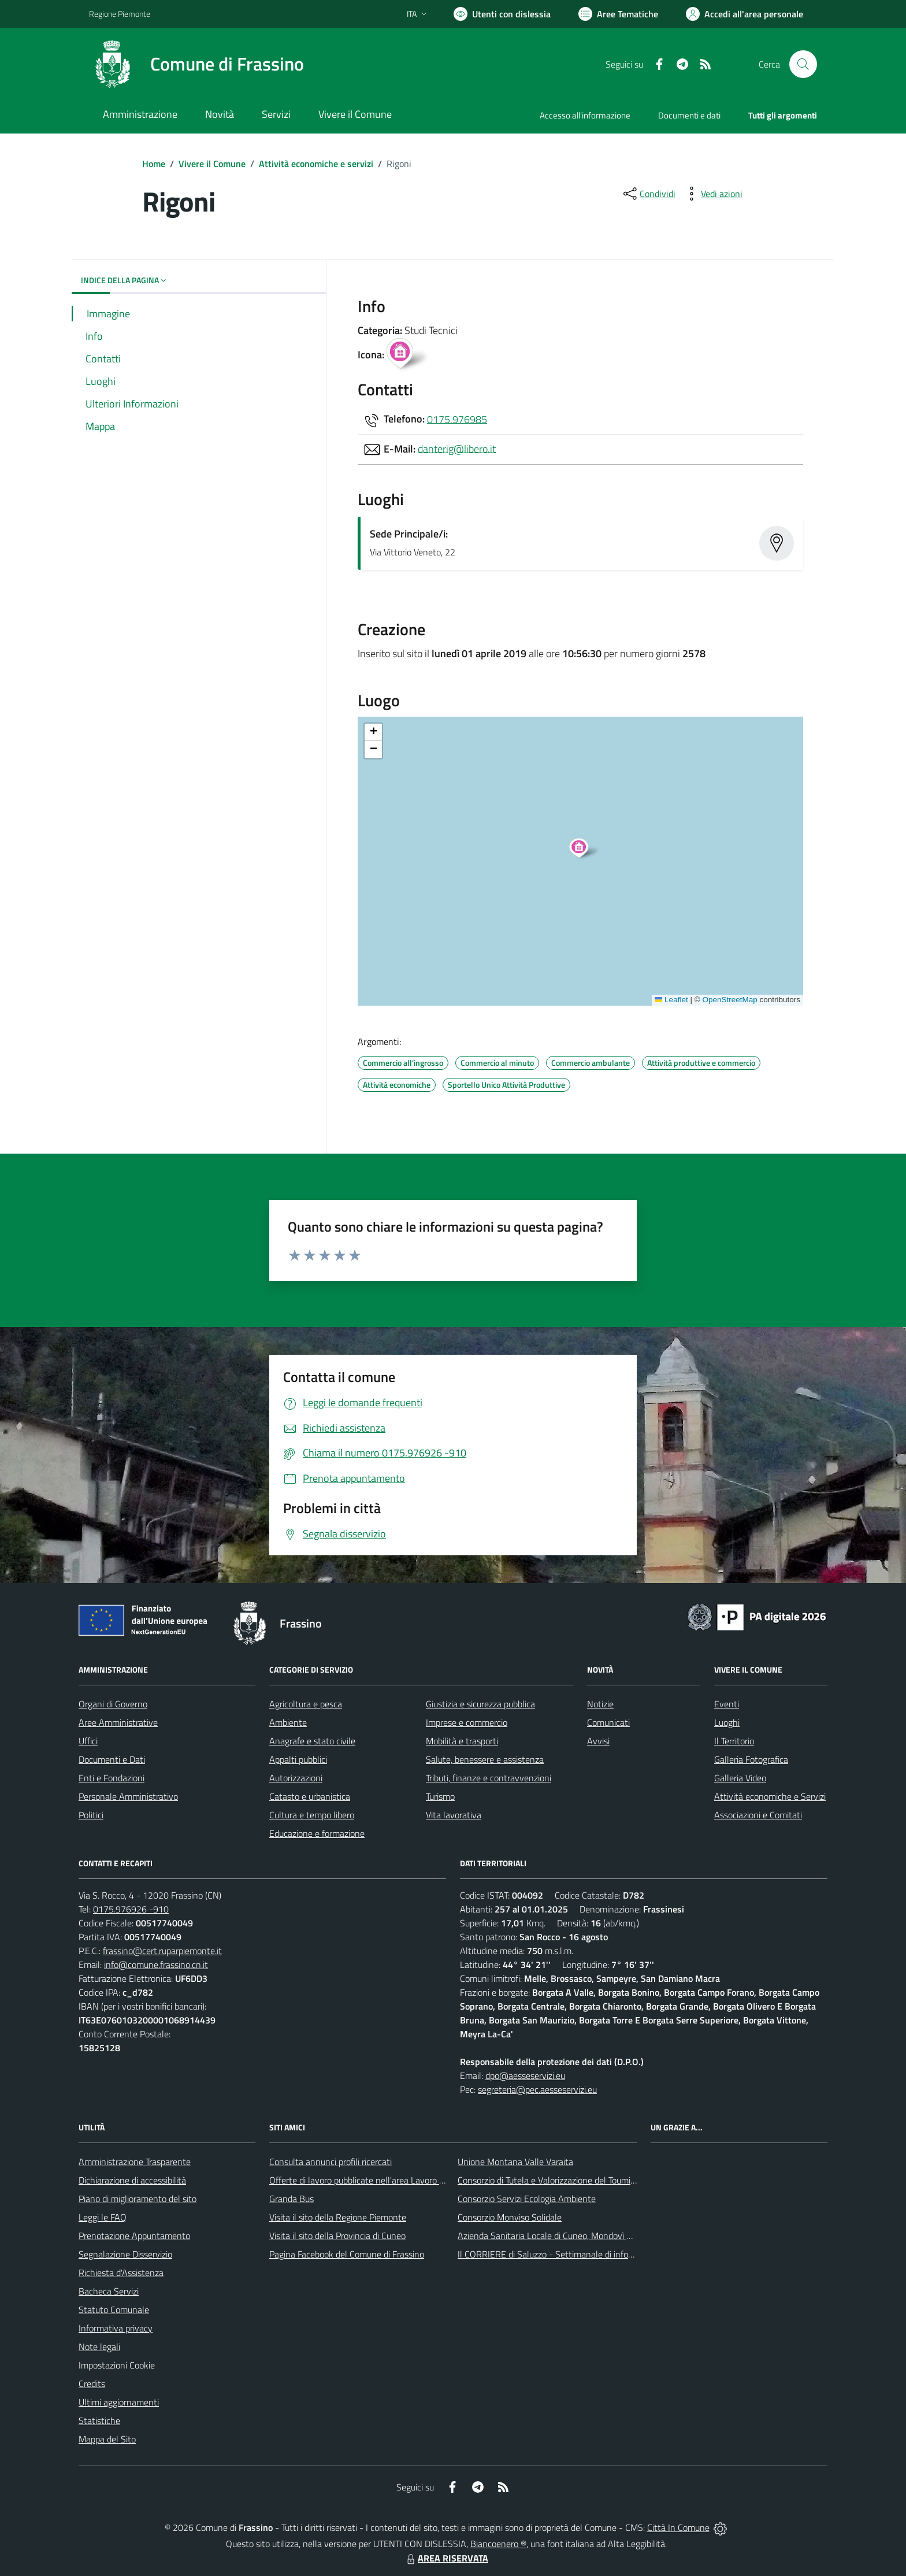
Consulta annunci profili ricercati (330, 2162)
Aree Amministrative (118, 1722)
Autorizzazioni (295, 1778)
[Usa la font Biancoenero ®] (502, 14)
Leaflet (671, 999)
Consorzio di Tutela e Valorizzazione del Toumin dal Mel (562, 2180)
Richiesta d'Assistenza (121, 2273)
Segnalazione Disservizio (125, 2254)
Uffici (88, 1741)
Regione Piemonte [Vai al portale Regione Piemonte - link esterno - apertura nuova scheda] (119, 14)
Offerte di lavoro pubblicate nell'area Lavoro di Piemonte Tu (382, 2180)
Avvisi (598, 1741)
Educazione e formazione (317, 1833)
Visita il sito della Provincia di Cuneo (337, 2236)
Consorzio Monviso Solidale (510, 2217)
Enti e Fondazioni (111, 1778)
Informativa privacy (116, 2328)
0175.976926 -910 (131, 1909)
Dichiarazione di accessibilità (132, 2180)
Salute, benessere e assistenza (485, 1759)
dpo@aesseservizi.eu (525, 2075)
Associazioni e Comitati (758, 1815)
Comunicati (608, 1722)
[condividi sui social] (648, 193)
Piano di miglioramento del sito (137, 2199)
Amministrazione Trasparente (135, 2162)
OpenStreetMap (729, 999)
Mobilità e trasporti (462, 1741)
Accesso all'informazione (585, 115)
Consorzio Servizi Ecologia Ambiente (527, 2199)
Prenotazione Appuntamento (134, 2236)
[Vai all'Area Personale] (744, 14)
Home (153, 164)
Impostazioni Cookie (117, 2365)
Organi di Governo (113, 1704)
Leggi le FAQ (103, 2217)
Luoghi (727, 1722)
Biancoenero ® (498, 2544)
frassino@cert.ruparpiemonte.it (162, 1951)
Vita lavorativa (453, 1815)
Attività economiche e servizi (316, 164)
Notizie (600, 1704)
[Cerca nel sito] (803, 64)
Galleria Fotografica (751, 1759)
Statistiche (99, 2420)
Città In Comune (678, 2527)
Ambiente (288, 1722)
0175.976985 (457, 419)
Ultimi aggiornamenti (119, 2402)
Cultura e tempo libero (311, 1815)
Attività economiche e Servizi (770, 1796)
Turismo (440, 1796)
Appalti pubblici (298, 1759)
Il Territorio (734, 1741)
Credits (92, 2383)
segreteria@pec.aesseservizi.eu (537, 2089)
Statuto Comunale (114, 2309)
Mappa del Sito (107, 2439)
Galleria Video (740, 1778)
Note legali (99, 2346)
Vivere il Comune (212, 164)
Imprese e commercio (466, 1722)
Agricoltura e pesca (305, 1704)
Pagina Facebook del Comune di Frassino (346, 2254)
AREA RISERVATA (446, 2558)
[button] (585, 849)
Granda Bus (291, 2199)
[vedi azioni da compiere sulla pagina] (712, 193)
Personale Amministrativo (128, 1796)
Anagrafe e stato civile (312, 1741)
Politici (91, 1815)
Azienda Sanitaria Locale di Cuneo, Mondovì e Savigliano (565, 2236)
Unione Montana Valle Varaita (515, 2162)
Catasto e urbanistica (309, 1796)
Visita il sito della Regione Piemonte (337, 2217)
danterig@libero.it (457, 448)
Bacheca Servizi (109, 2291)
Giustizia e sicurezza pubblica (480, 1704)
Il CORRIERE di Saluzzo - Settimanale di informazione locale (573, 2254)
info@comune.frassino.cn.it (156, 1964)
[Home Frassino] (196, 64)
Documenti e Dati (112, 1759)
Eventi (726, 1704)
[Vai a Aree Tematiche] (618, 14)
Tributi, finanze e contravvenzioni (488, 1778)
